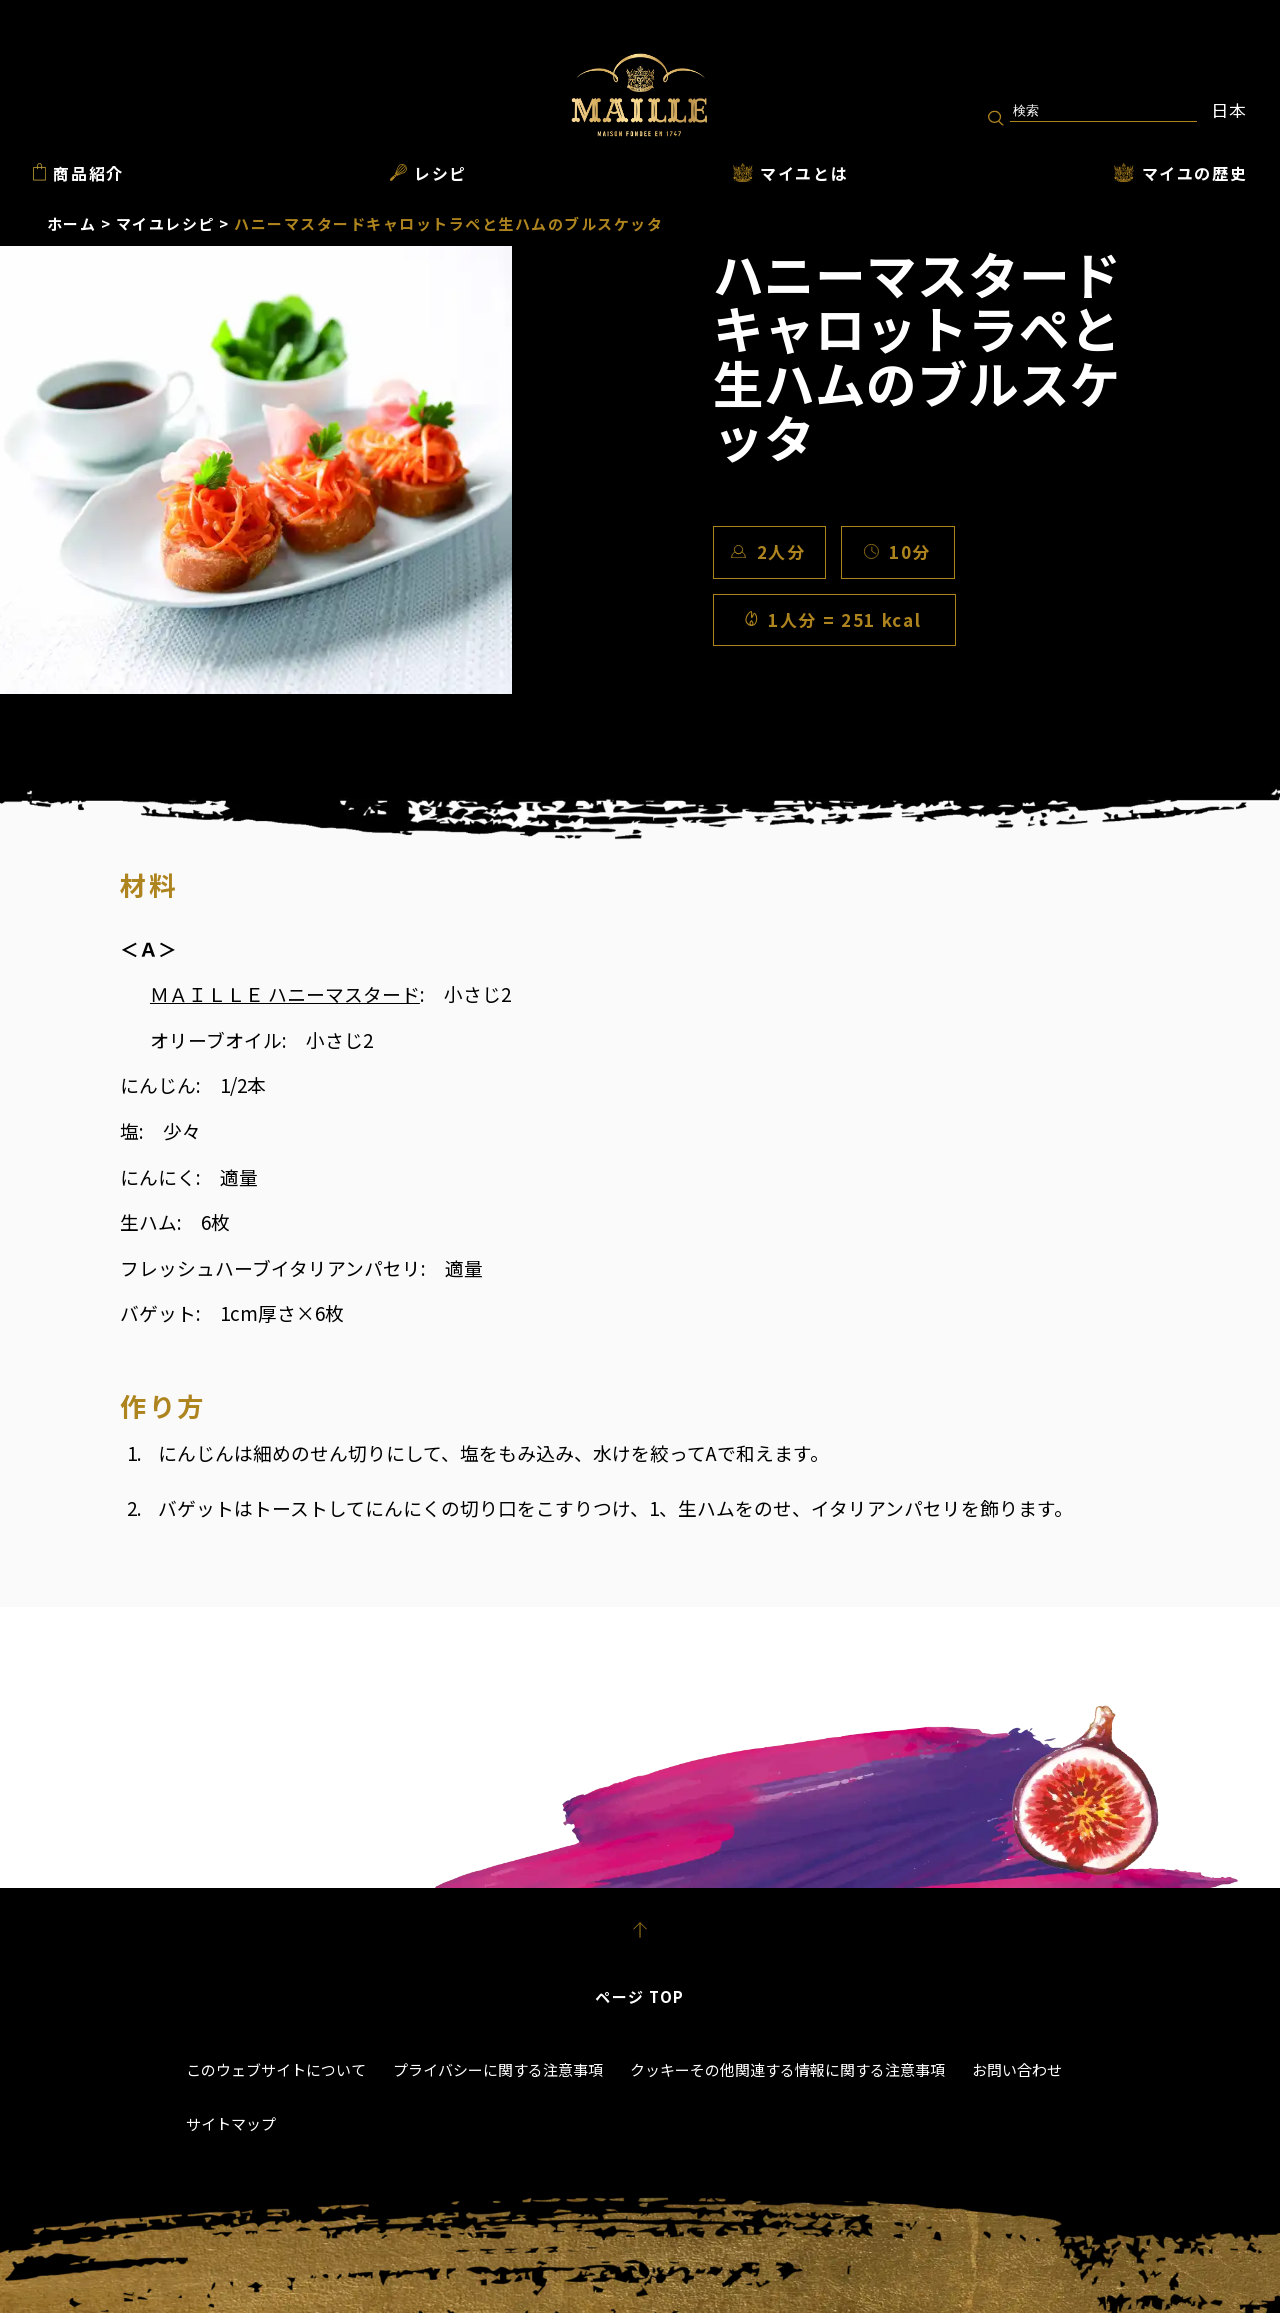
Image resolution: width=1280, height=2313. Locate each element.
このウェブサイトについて (276, 2069)
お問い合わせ (1017, 2069)
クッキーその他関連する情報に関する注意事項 (787, 2069)
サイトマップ (231, 2123)
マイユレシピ (165, 223)
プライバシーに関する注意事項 (498, 2069)
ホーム (72, 223)
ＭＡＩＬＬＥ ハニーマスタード (285, 993)
